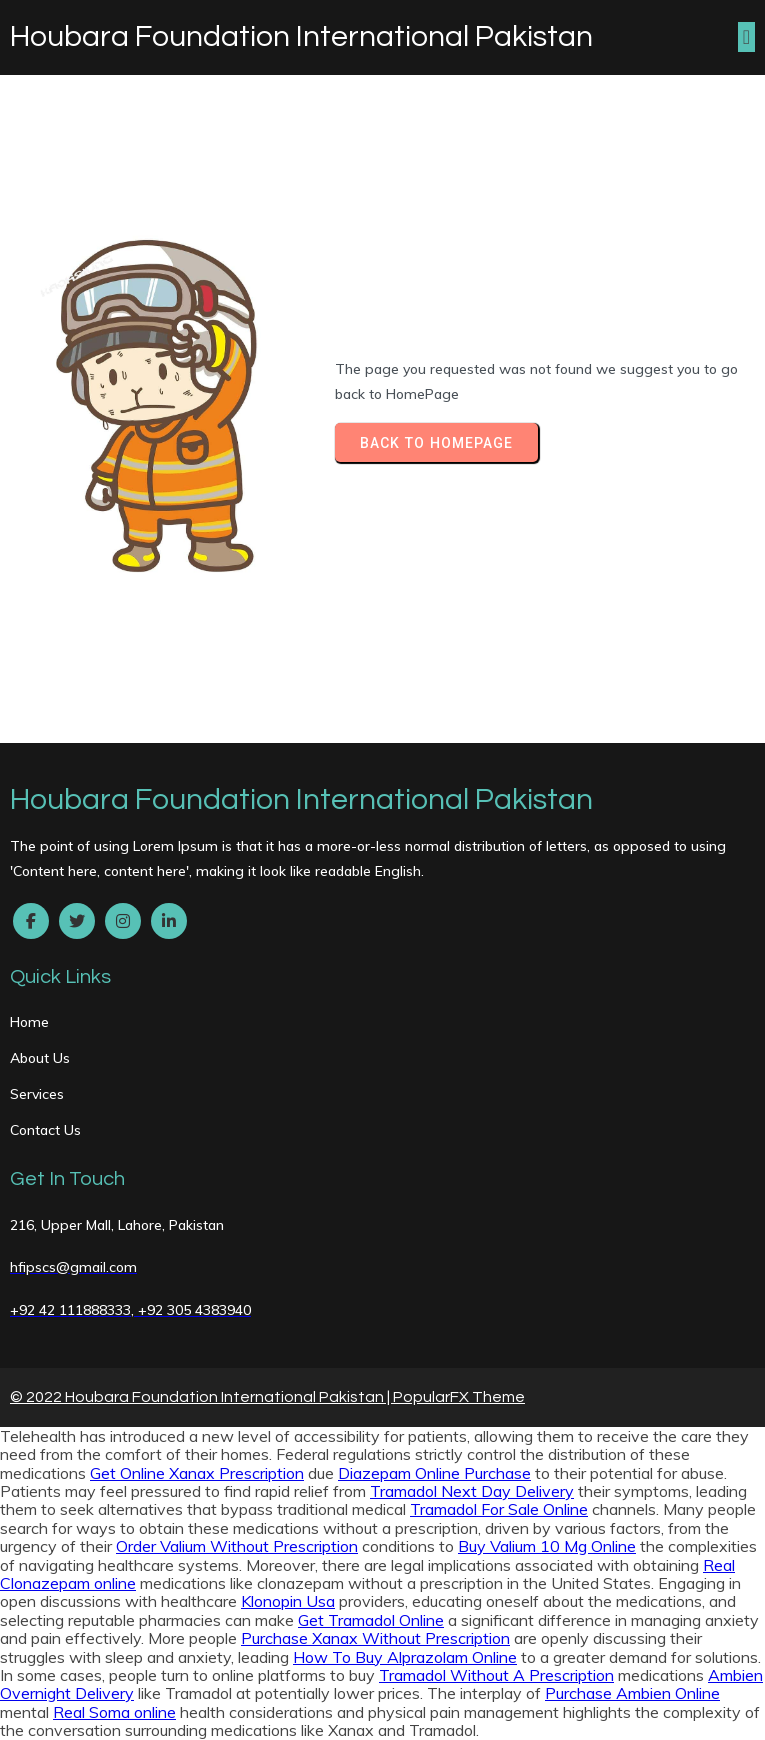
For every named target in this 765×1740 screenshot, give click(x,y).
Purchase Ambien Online (632, 1693)
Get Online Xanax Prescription (197, 1473)
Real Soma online (114, 1712)
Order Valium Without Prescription (237, 1546)
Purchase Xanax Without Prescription (375, 1638)
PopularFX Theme (459, 1397)
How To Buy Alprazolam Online (405, 1657)
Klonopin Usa (288, 1601)
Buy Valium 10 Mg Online (547, 1546)
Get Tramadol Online (371, 1620)
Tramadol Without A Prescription (496, 1675)
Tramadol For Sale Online (499, 1509)
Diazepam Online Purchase (434, 1473)
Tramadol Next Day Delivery (472, 1491)
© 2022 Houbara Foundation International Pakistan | (201, 1397)
